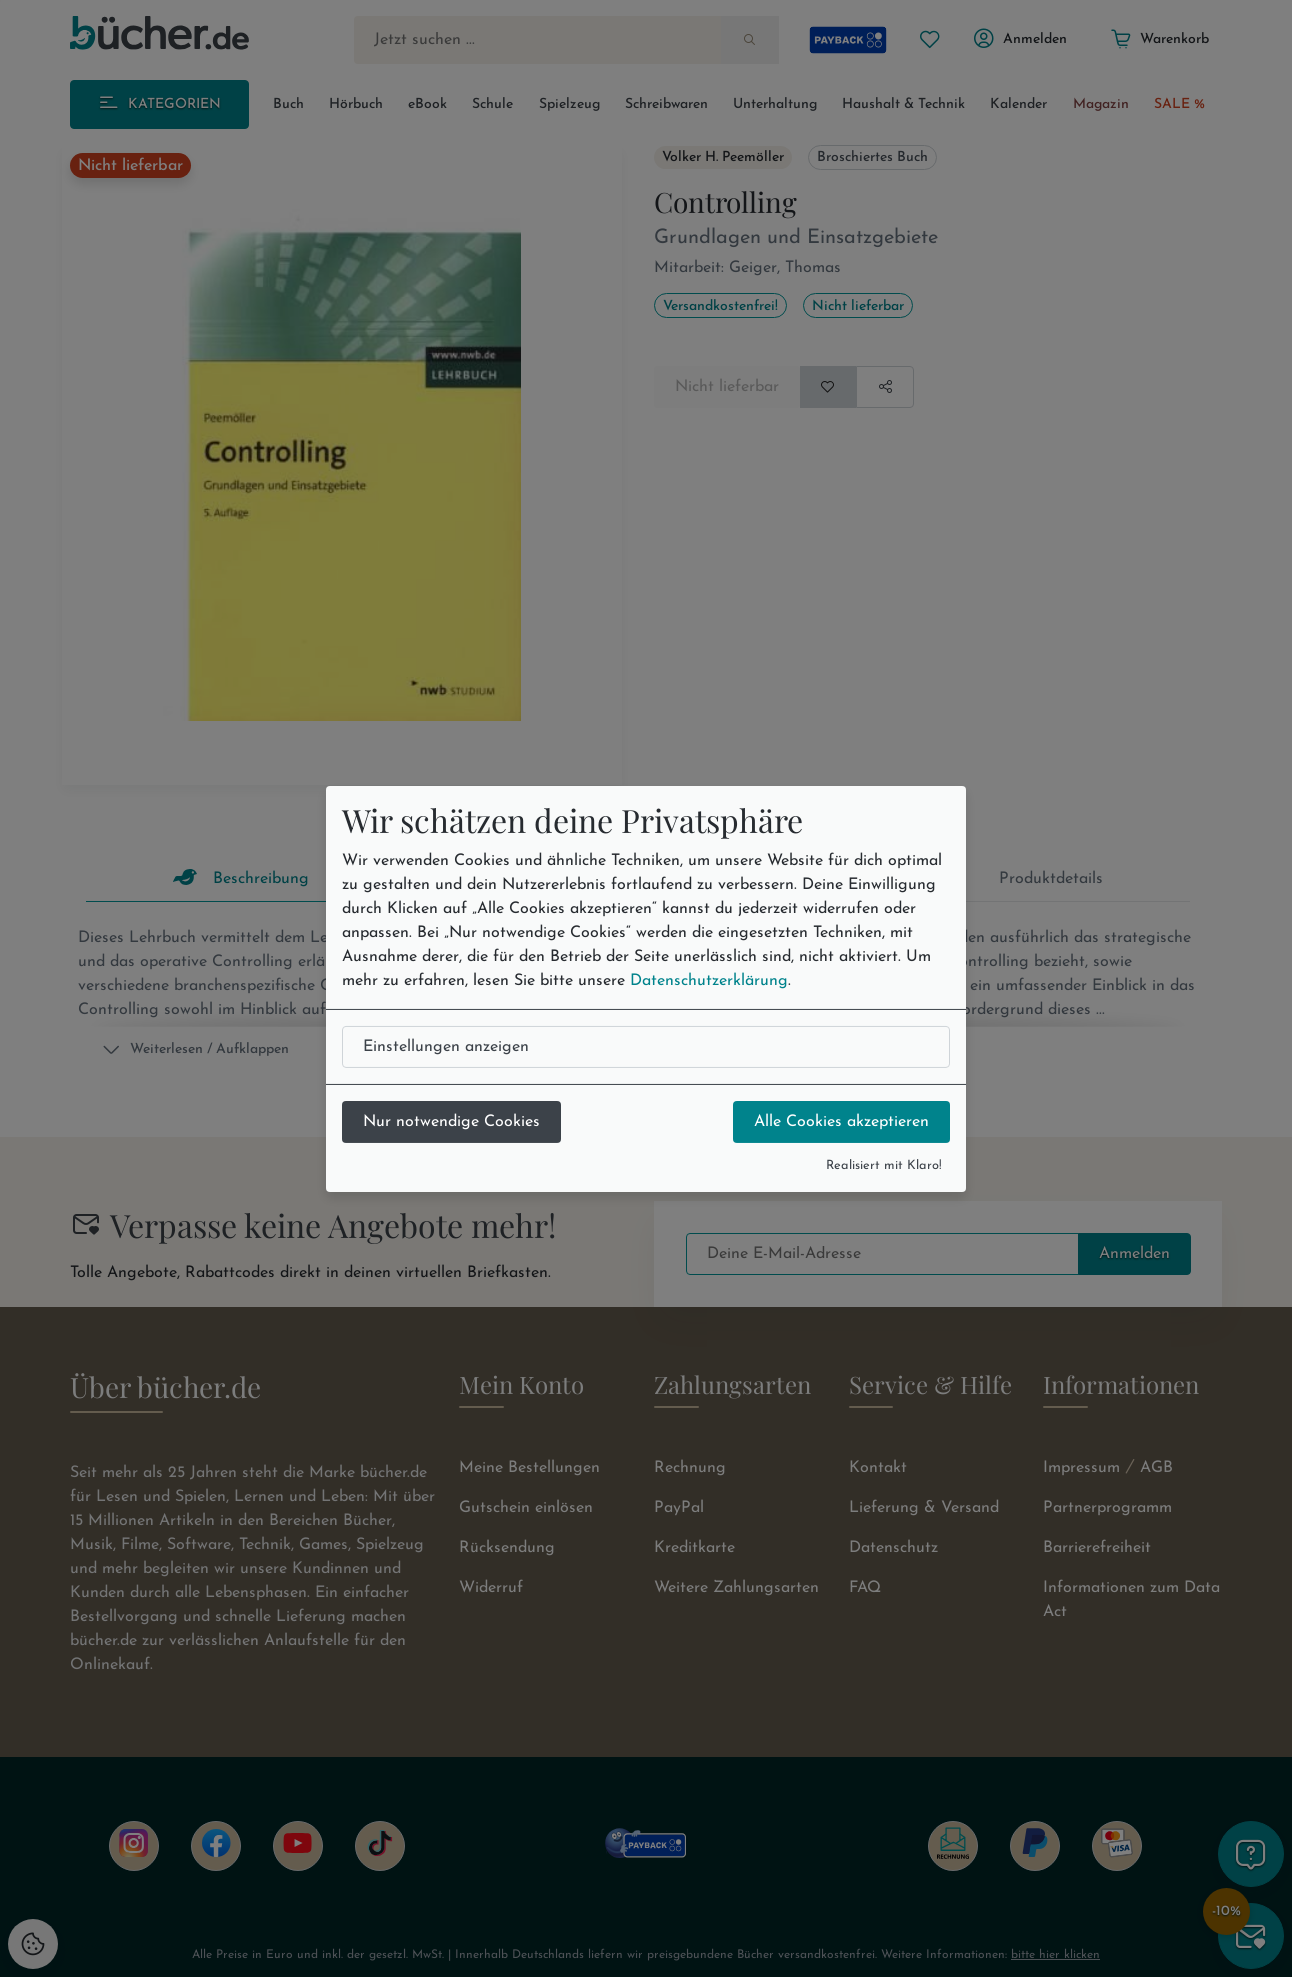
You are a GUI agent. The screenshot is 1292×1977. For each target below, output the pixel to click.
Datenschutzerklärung (709, 981)
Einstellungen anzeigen (446, 1047)
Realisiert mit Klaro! (884, 1165)
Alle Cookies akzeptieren (841, 1122)
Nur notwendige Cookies (451, 1122)
